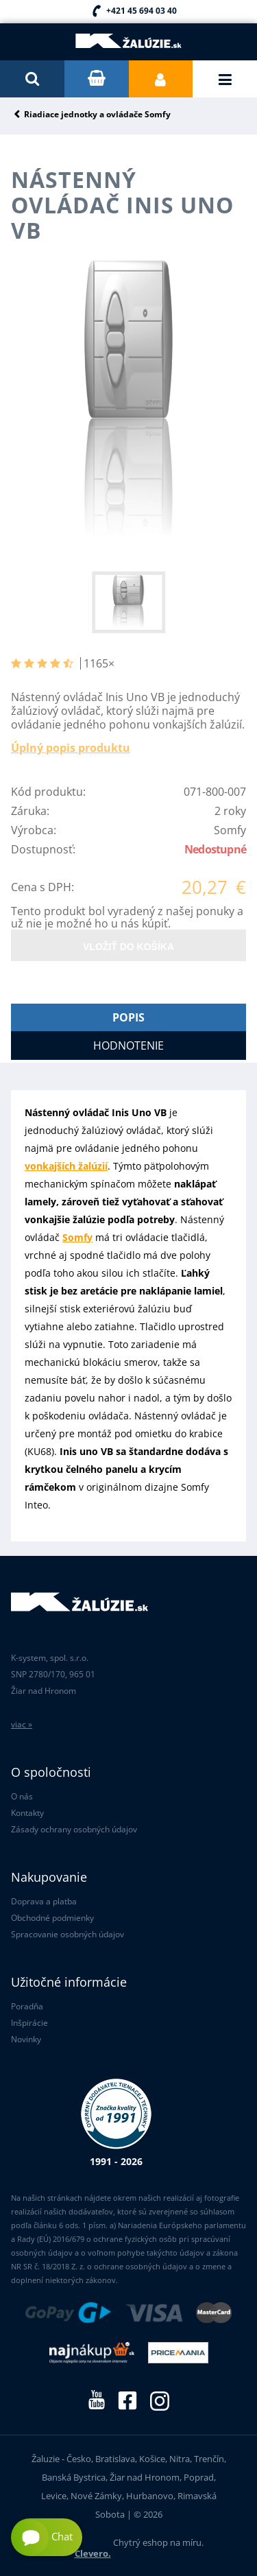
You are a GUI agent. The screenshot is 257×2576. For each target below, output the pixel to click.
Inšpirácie (29, 2023)
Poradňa (27, 2006)
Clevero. (93, 2553)
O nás (22, 1796)
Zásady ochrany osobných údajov (74, 1829)
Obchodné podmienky (52, 1918)
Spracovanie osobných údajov (67, 1934)
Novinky (26, 2039)
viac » (21, 1724)
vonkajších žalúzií (66, 1165)
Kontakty (27, 1813)
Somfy (77, 1237)
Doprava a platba (44, 1901)
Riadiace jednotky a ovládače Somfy (97, 115)
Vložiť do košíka (128, 946)
